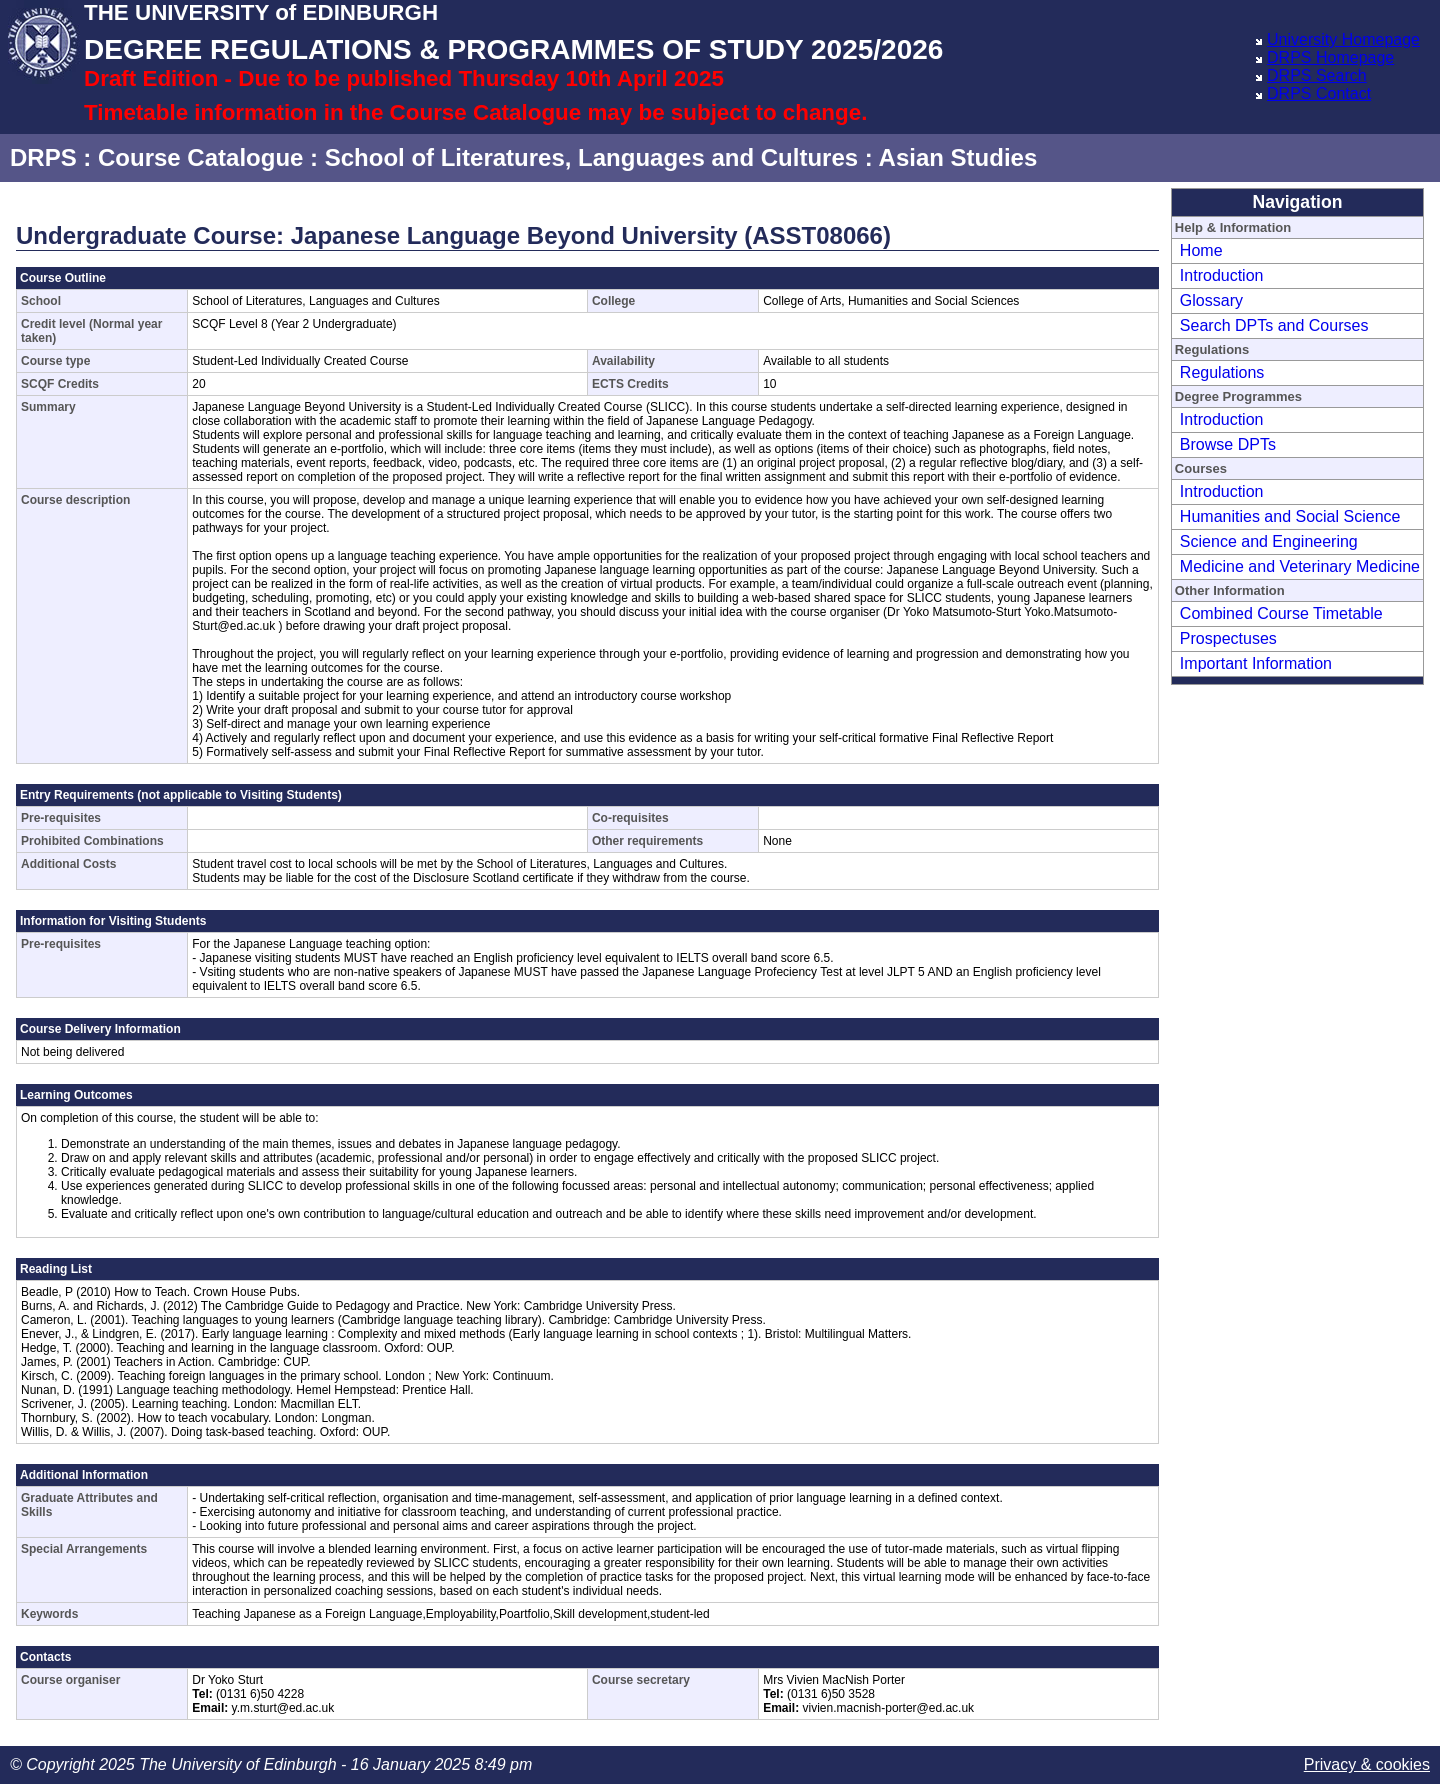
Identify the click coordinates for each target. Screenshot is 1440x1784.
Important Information (1256, 663)
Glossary (1211, 300)
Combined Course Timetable (1281, 613)
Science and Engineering (1269, 541)
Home (1201, 250)
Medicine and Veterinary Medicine (1300, 566)
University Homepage (1343, 39)
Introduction (1222, 275)
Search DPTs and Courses (1274, 325)
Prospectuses (1228, 638)
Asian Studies (958, 157)
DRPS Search (1317, 75)
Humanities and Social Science (1290, 516)
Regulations (1222, 372)
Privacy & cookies (1367, 1764)
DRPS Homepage (1330, 57)
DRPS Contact (1319, 93)
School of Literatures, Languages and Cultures (591, 157)
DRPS (43, 157)
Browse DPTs (1228, 444)
